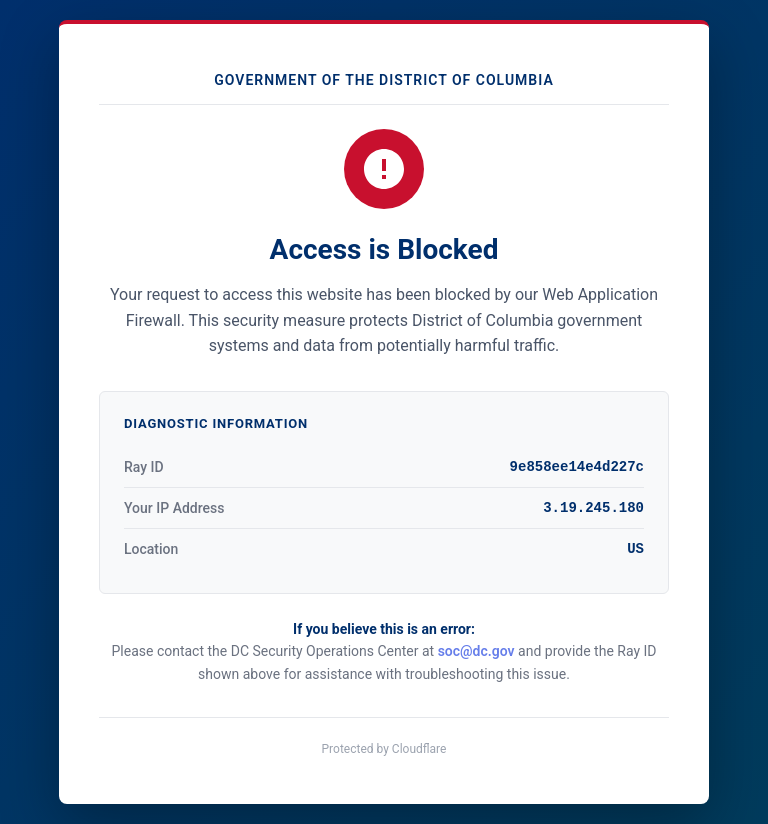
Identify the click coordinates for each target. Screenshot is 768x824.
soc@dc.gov (476, 651)
